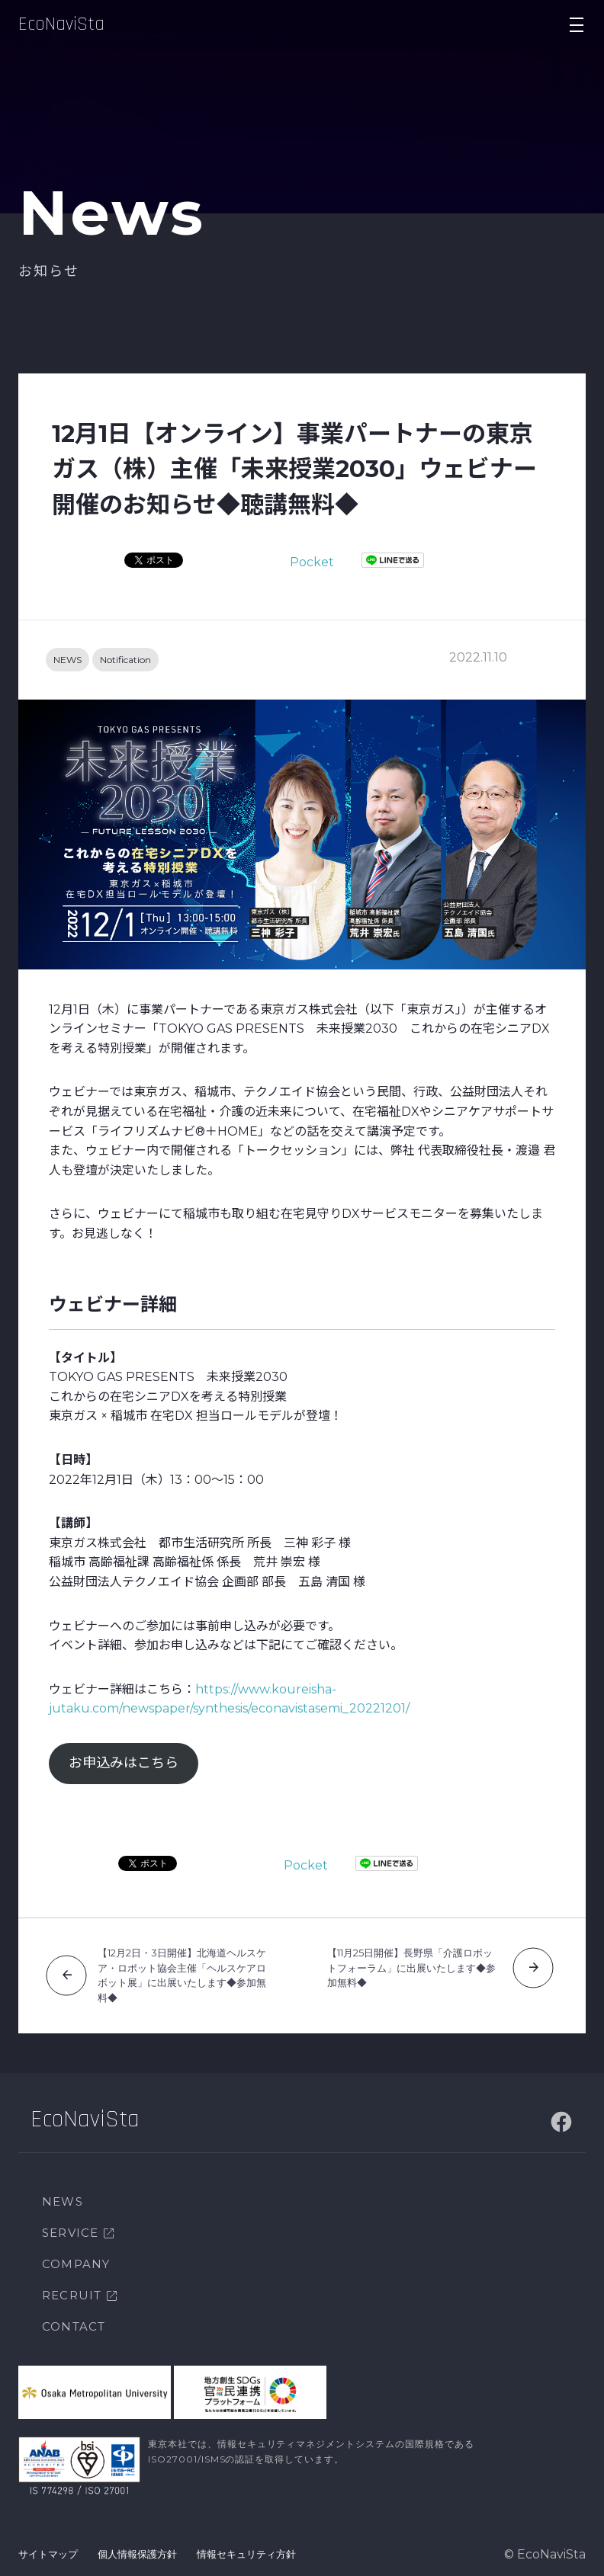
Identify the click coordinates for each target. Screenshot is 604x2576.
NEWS (67, 659)
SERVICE (70, 2232)
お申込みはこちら (123, 1762)
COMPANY (76, 2264)
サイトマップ (48, 2554)
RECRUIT (71, 2295)
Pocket (312, 562)
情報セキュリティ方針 (246, 2554)
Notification (125, 659)
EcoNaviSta (61, 24)
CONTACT (73, 2326)
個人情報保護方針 (137, 2554)
